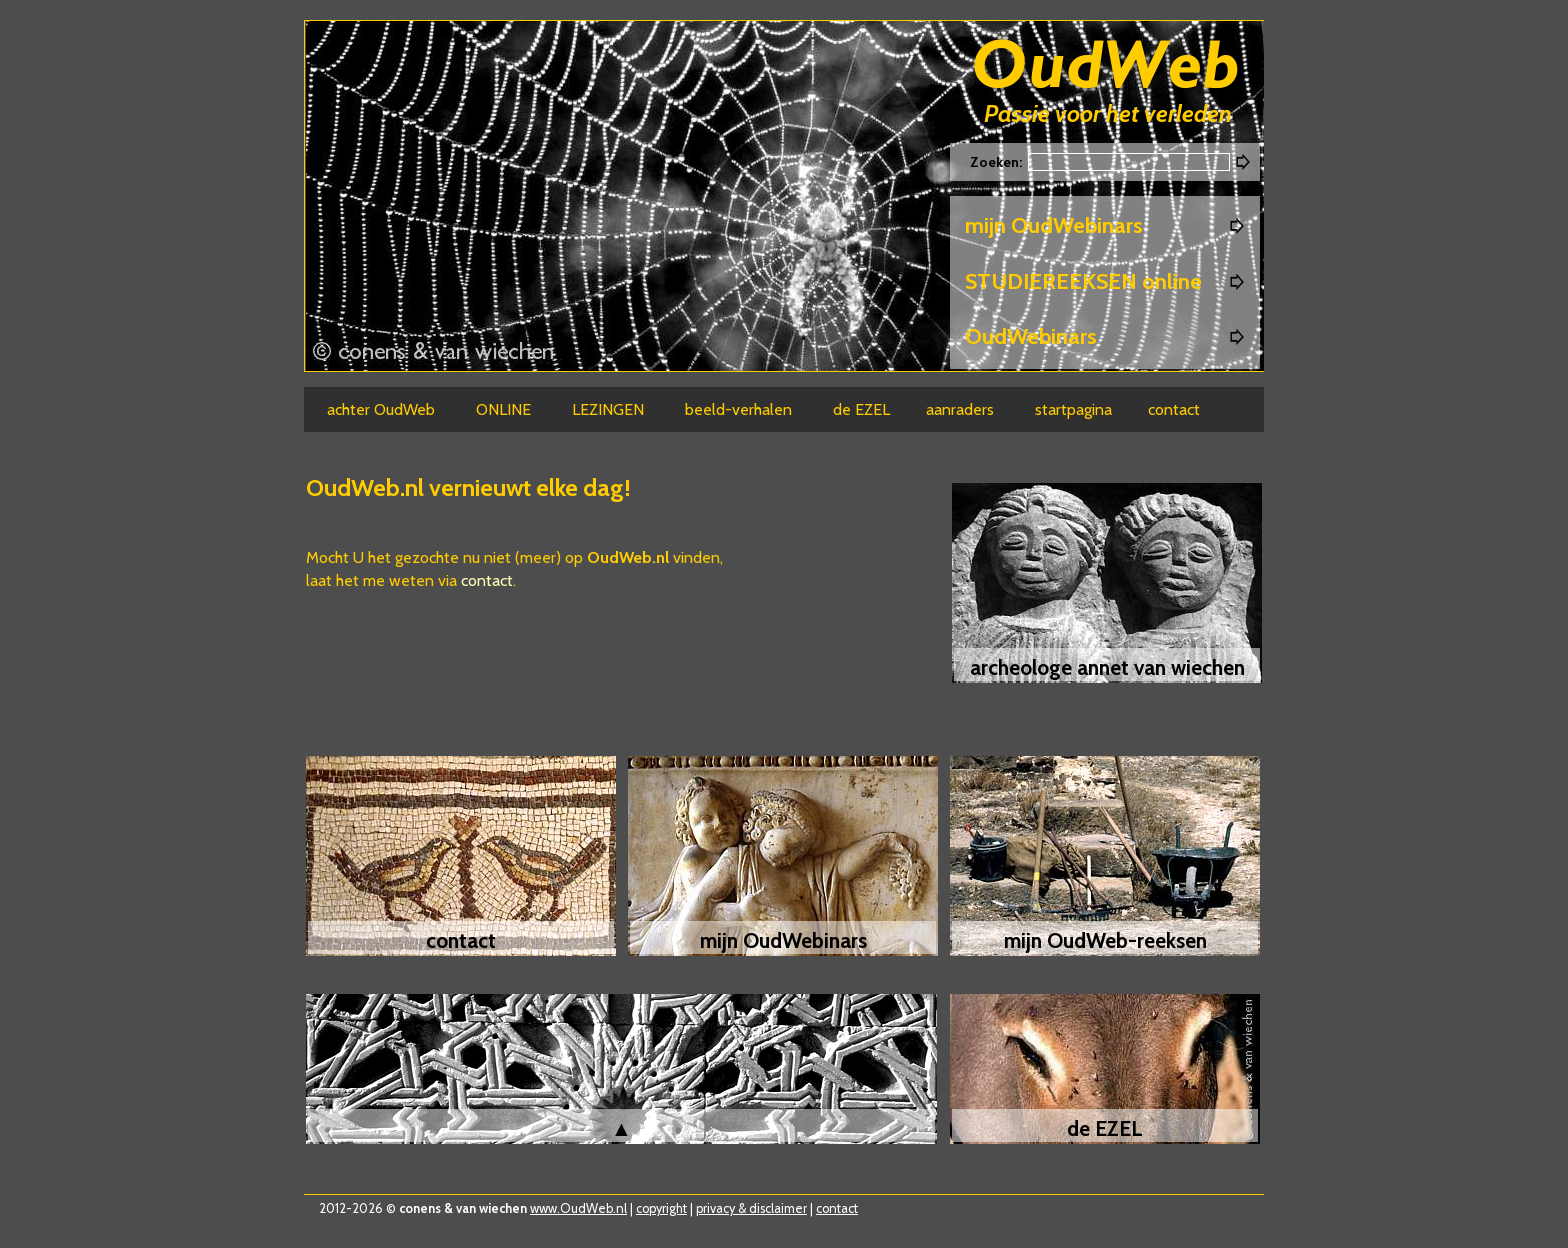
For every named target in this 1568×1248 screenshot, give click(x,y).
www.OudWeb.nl (578, 1208)
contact (487, 580)
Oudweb (1106, 67)
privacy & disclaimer (751, 1208)
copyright (661, 1208)
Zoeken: (997, 162)
